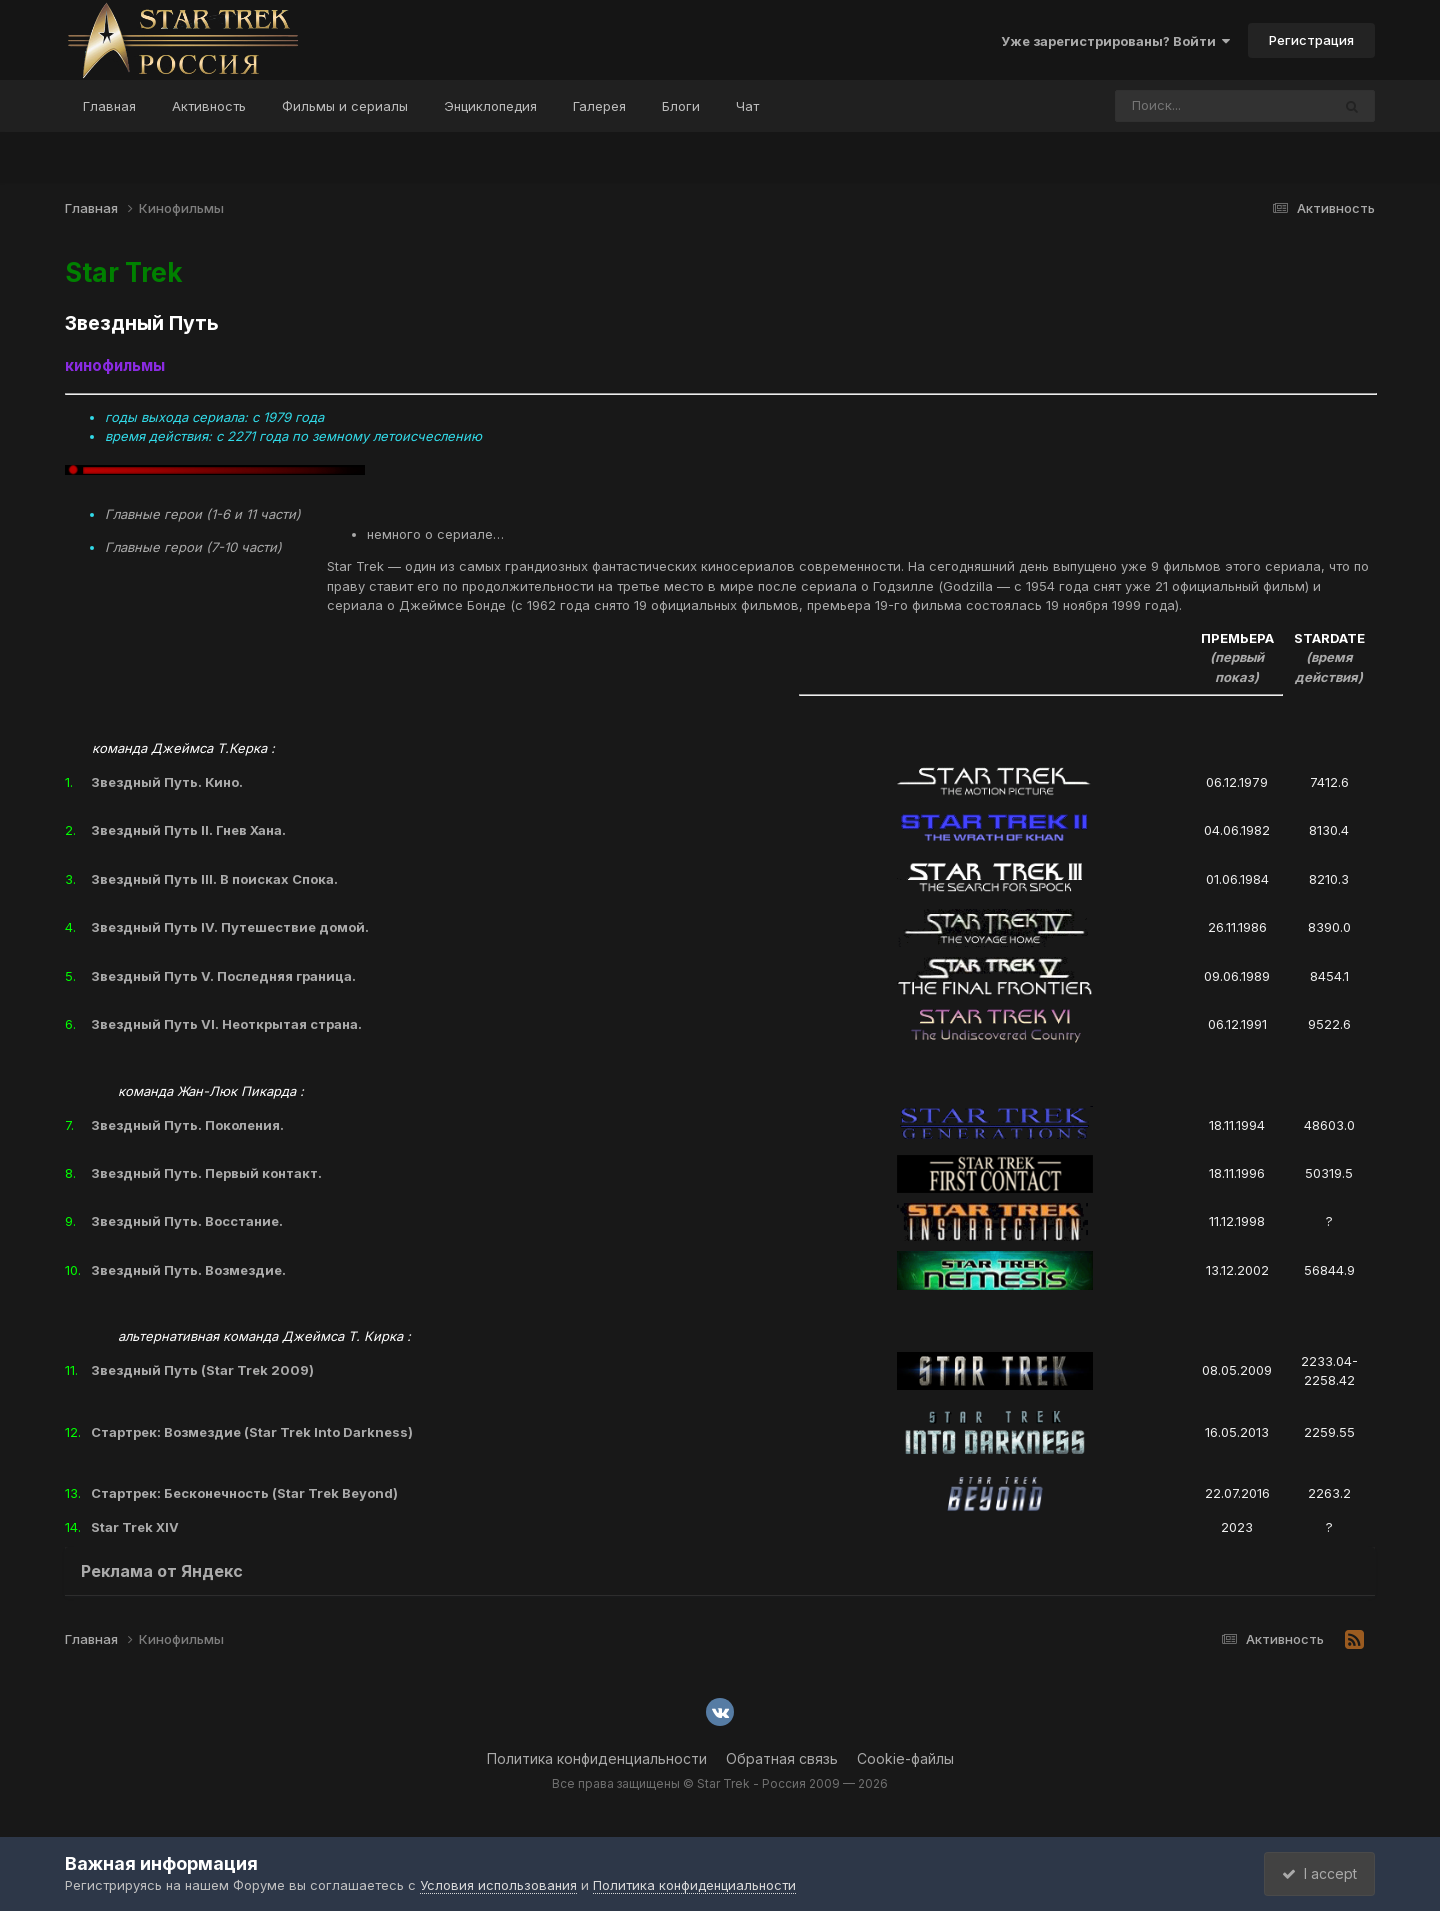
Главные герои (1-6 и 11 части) (203, 514)
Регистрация (1311, 40)
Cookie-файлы (905, 1758)
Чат (747, 106)
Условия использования (498, 1885)
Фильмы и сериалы (345, 106)
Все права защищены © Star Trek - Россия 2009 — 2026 (720, 1783)
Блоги (681, 106)
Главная (109, 106)
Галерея (599, 106)
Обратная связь (782, 1758)
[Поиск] (1185, 106)
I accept (1316, 1873)
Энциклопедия (490, 106)
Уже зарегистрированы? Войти (1115, 41)
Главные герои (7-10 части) (193, 547)
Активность (209, 106)
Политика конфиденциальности (597, 1758)
